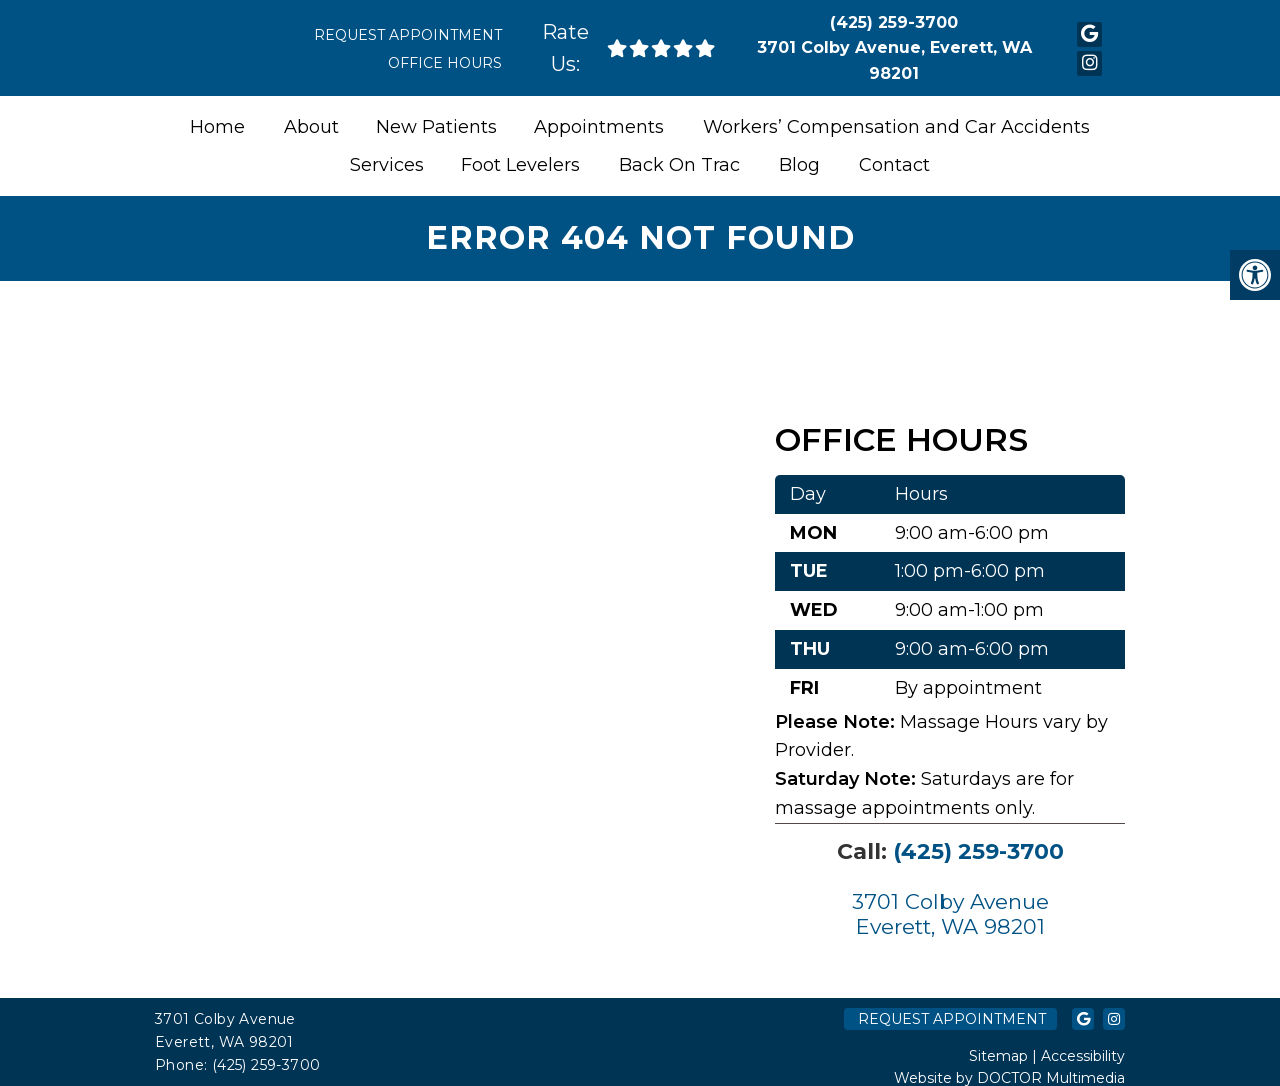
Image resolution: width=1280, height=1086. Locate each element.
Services (387, 165)
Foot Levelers (520, 165)
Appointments (599, 127)
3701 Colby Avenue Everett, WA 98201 (950, 914)
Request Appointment (408, 35)
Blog (799, 165)
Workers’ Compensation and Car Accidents (896, 127)
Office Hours (445, 63)
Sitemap (998, 1056)
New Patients (436, 127)
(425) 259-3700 (894, 22)
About (311, 127)
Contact (894, 165)
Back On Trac (679, 165)
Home (217, 127)
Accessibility (1083, 1056)
